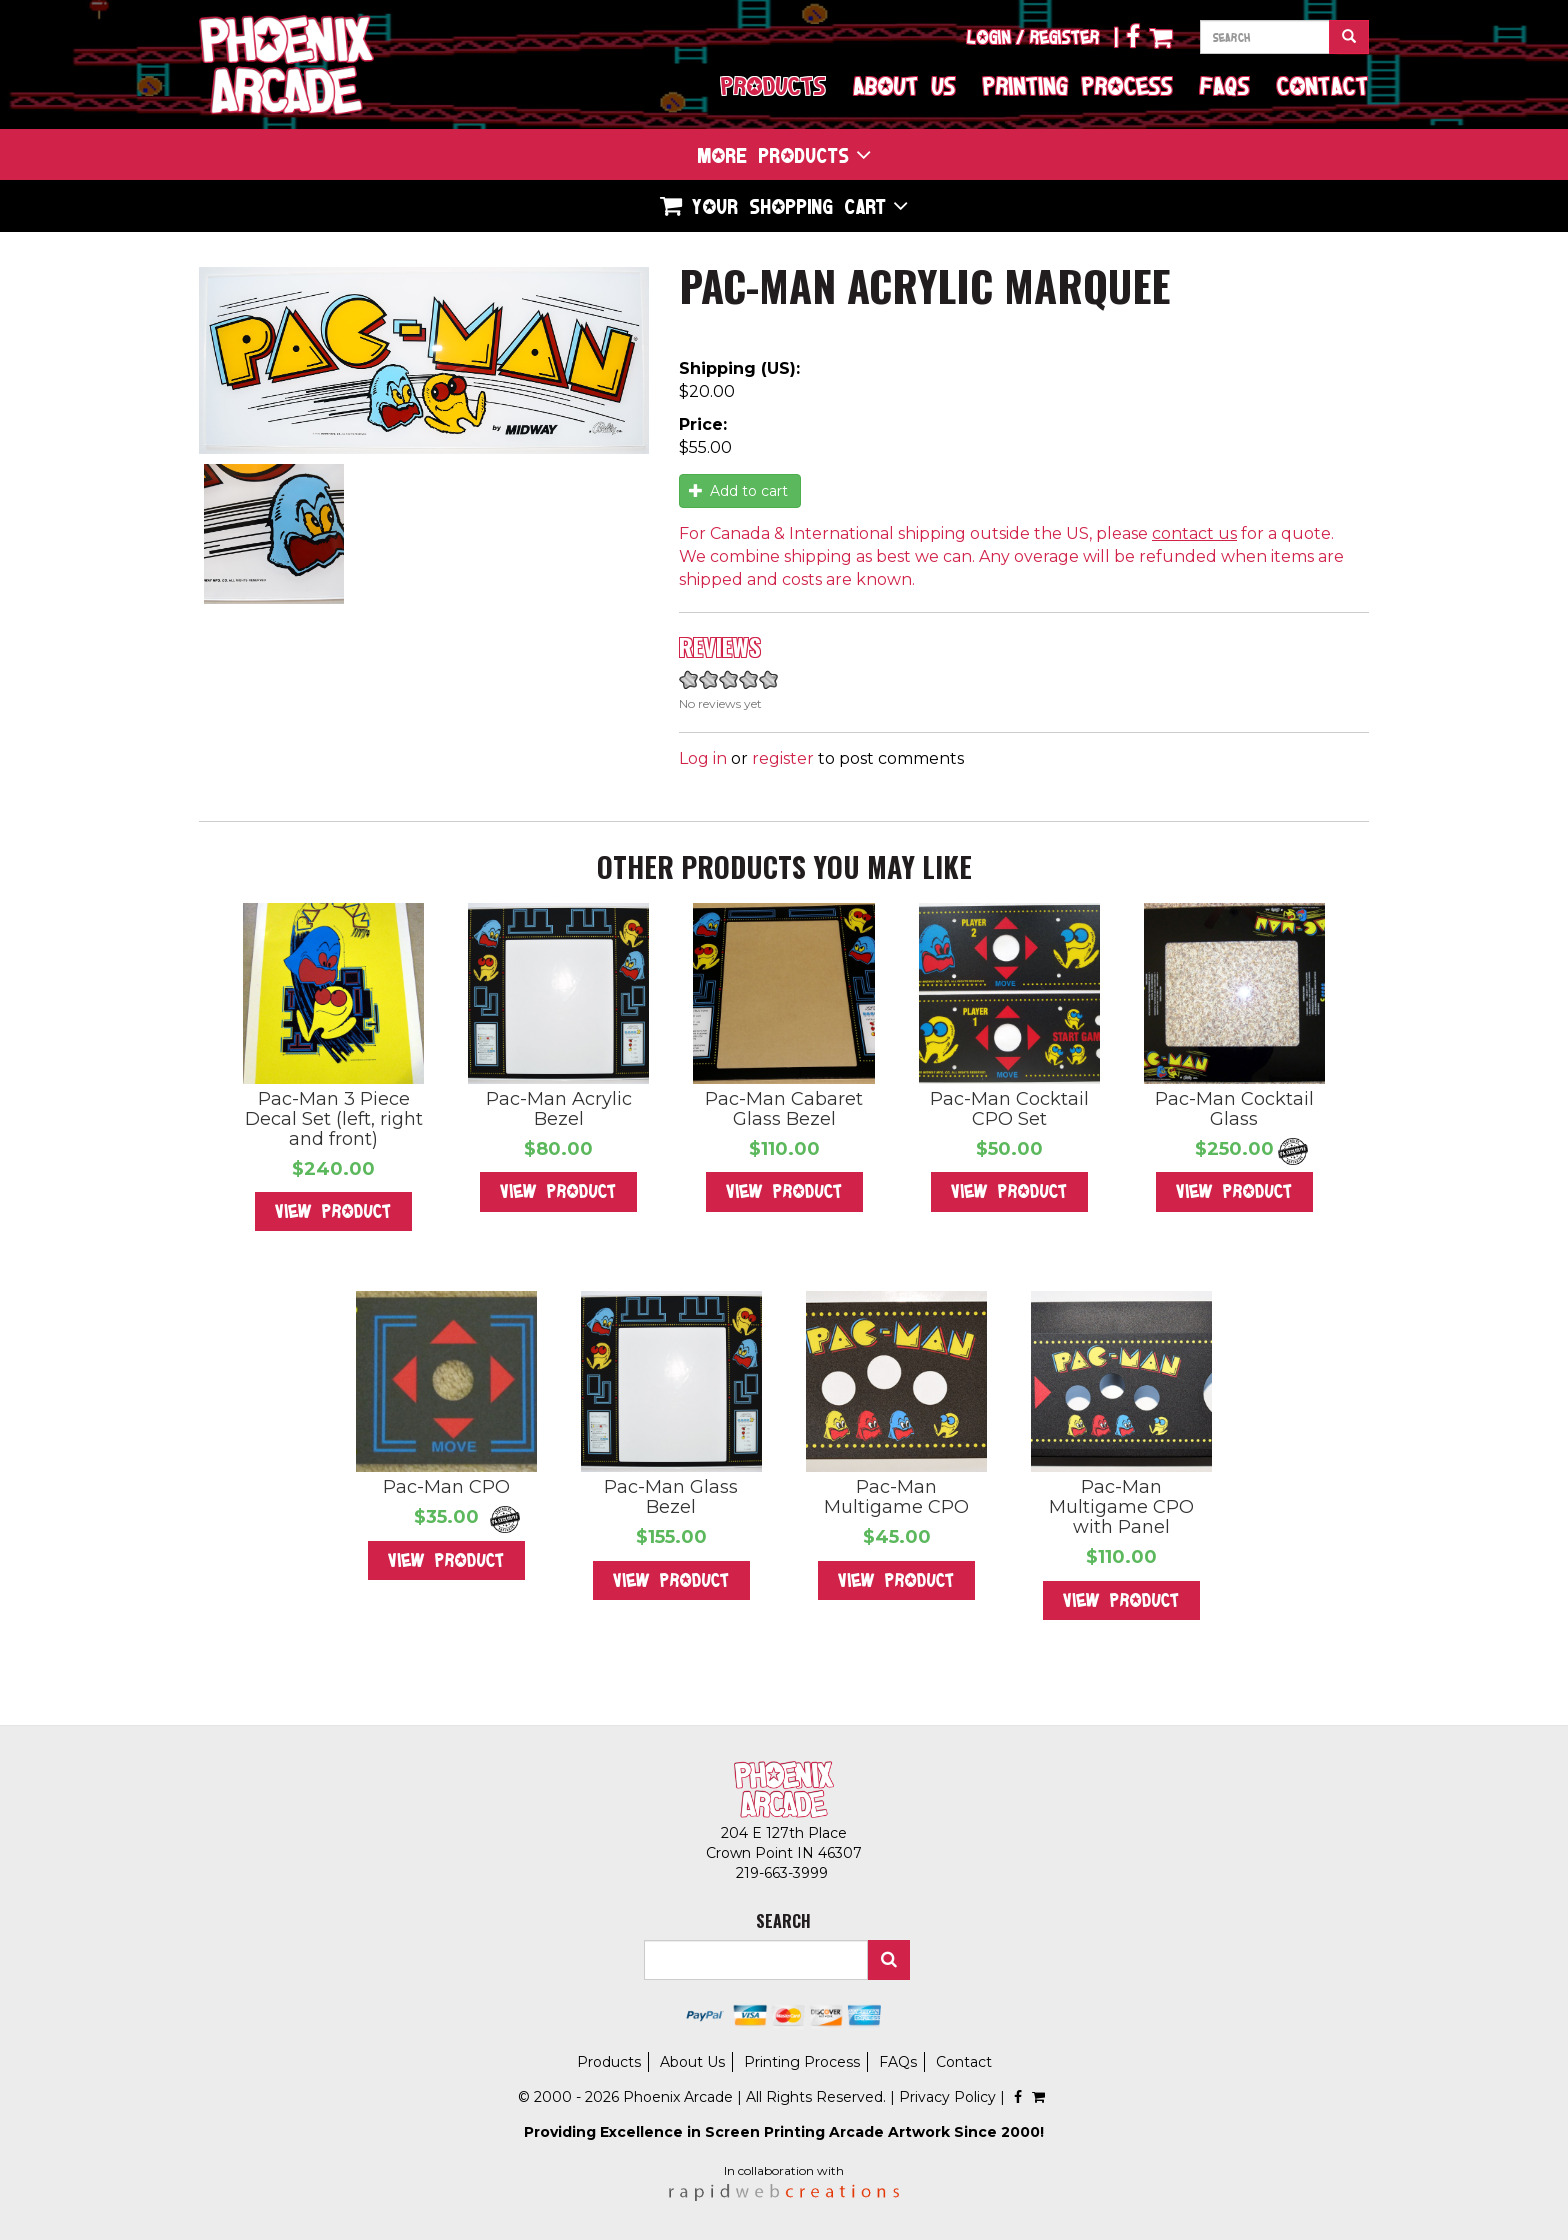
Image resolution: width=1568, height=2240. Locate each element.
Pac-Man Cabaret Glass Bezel (784, 1109)
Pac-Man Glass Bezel (671, 1497)
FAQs (1225, 85)
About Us (904, 85)
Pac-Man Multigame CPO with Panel (1121, 1507)
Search (889, 1960)
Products (773, 85)
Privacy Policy (947, 2097)
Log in (703, 758)
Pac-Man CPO (446, 1487)
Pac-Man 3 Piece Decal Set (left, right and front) (334, 1119)
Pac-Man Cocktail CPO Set (1009, 1109)
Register (1065, 37)
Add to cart (739, 491)
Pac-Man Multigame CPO (896, 1497)
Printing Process (1078, 85)
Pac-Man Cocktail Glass (1234, 1109)
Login (989, 37)
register (783, 758)
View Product (333, 1211)
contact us (1194, 533)
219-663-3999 (784, 1873)
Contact (1323, 85)
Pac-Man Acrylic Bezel (559, 1109)
